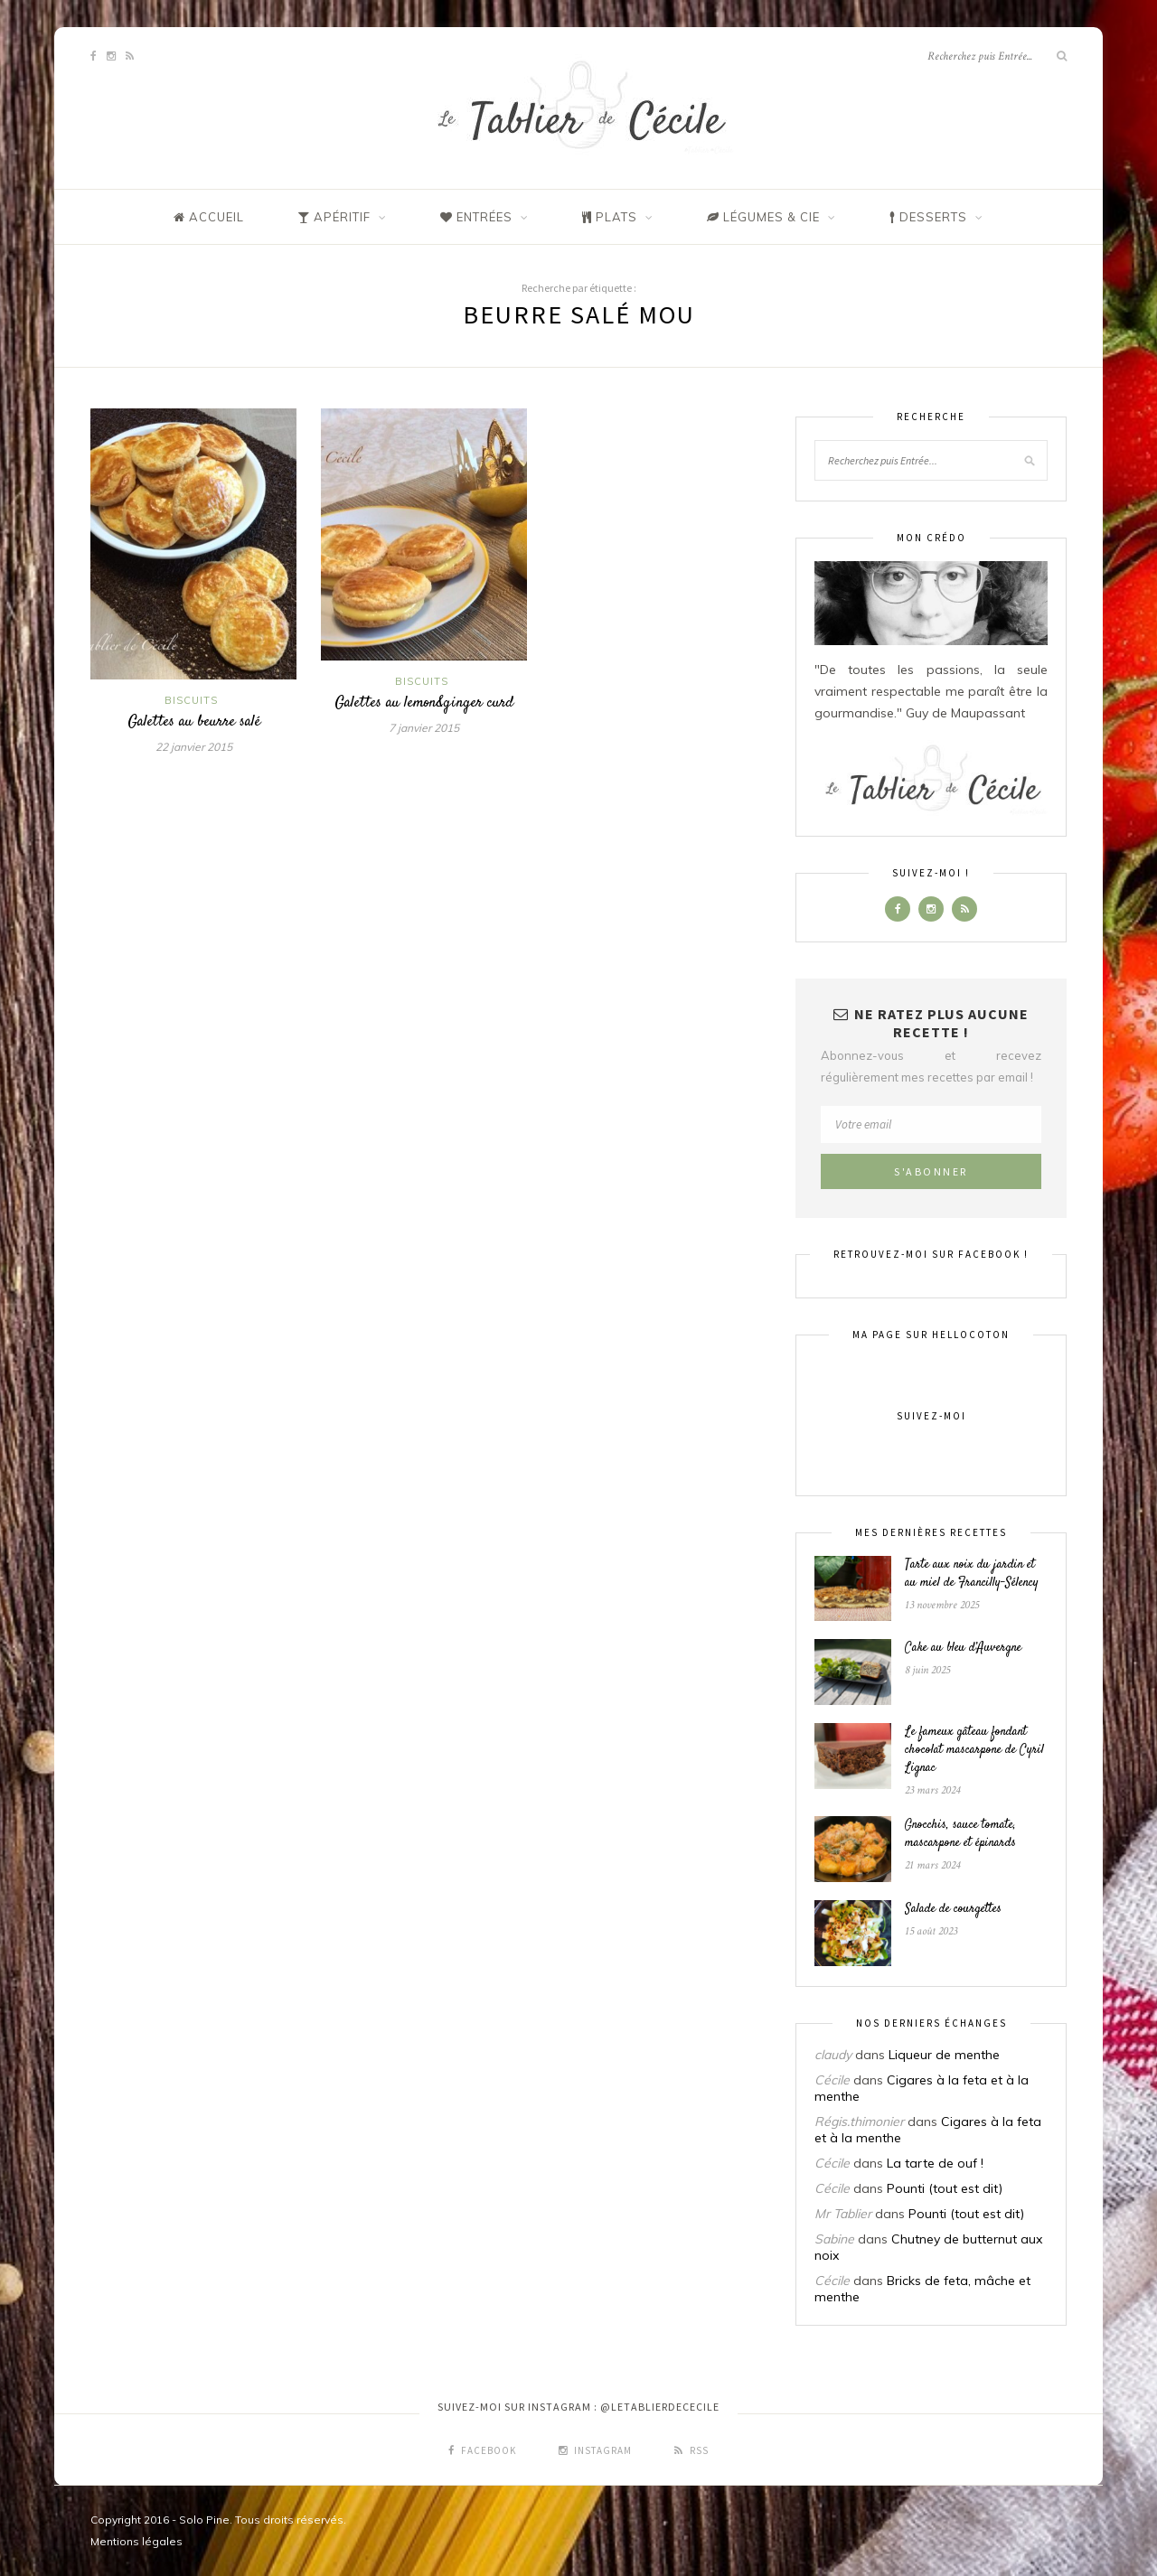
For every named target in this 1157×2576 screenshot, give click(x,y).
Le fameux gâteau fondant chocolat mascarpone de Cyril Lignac (974, 1750)
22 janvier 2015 (193, 747)
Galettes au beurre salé (193, 722)
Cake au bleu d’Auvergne (963, 1648)
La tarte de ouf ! (935, 2163)
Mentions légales (136, 2541)
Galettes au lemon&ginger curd (423, 703)
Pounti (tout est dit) (944, 2188)
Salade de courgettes (953, 1909)
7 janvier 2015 (424, 728)
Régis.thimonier (859, 2121)
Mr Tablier (842, 2214)
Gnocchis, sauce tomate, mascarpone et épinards (960, 1834)
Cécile (832, 2080)
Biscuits (191, 700)
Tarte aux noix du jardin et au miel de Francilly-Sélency (972, 1574)
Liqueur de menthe (944, 2055)
